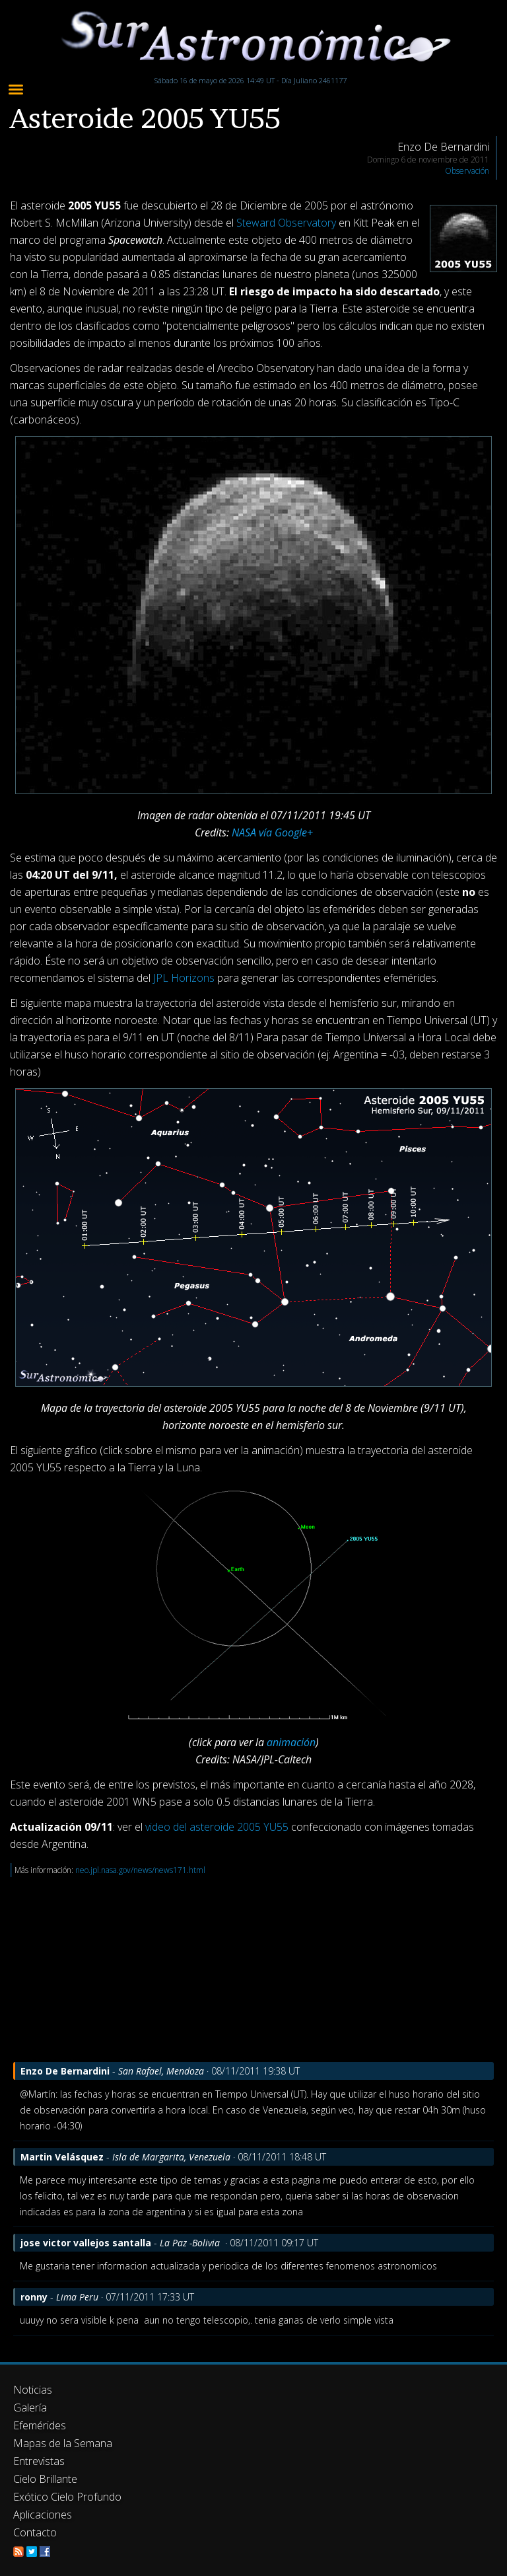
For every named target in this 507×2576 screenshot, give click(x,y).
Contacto (35, 2532)
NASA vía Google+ (272, 832)
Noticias (32, 2389)
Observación (467, 170)
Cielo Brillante (45, 2479)
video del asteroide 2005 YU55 (216, 1827)
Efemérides (39, 2425)
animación (291, 1742)
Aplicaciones (42, 2514)
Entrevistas (39, 2461)
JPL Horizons (184, 978)
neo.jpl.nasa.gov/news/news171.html (140, 1870)
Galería (30, 2407)
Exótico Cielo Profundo (67, 2496)
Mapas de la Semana (62, 2443)
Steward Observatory (286, 222)
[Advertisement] (253, 1969)
